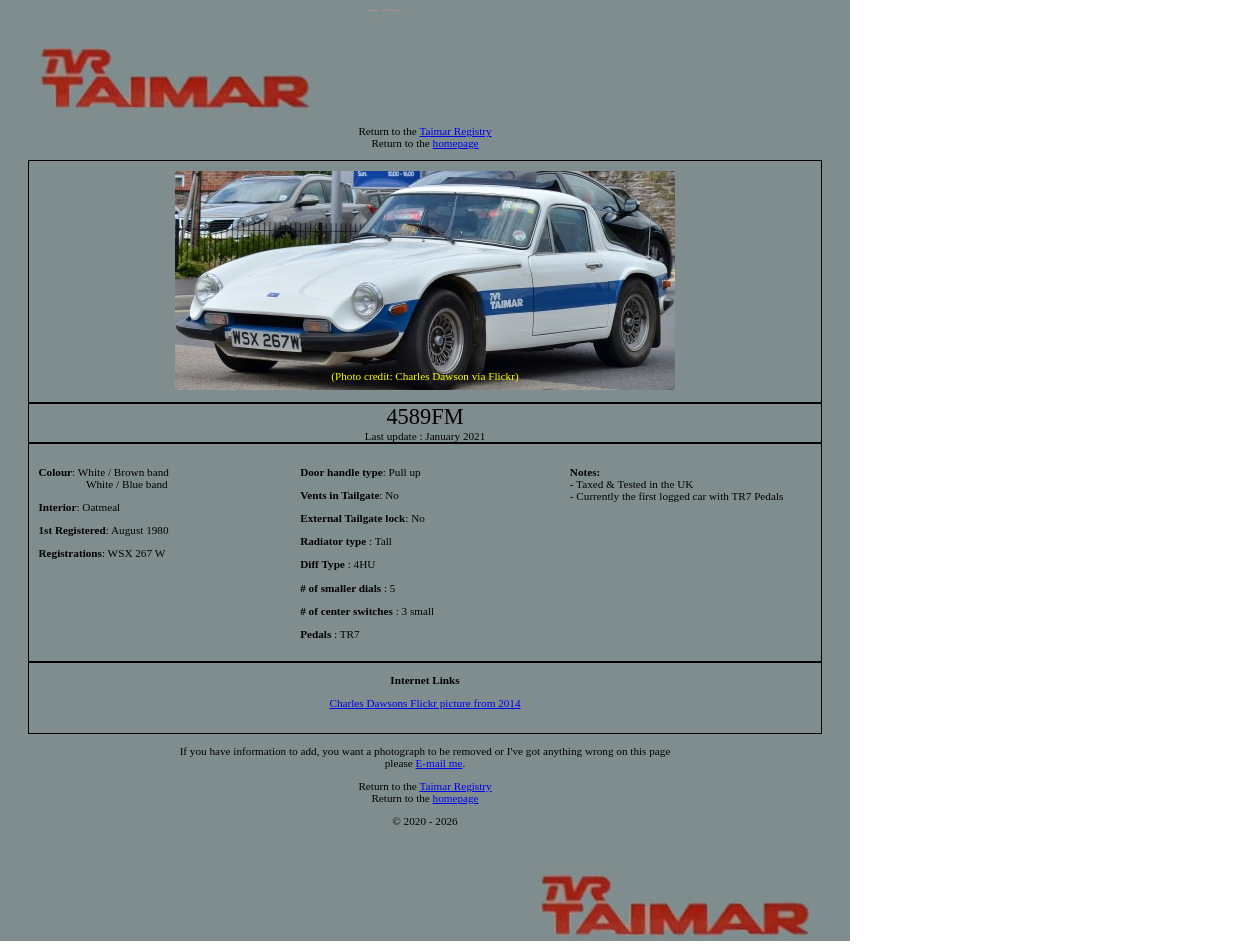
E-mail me (439, 763)
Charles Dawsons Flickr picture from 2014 (424, 703)
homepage (456, 143)
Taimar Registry (455, 131)
